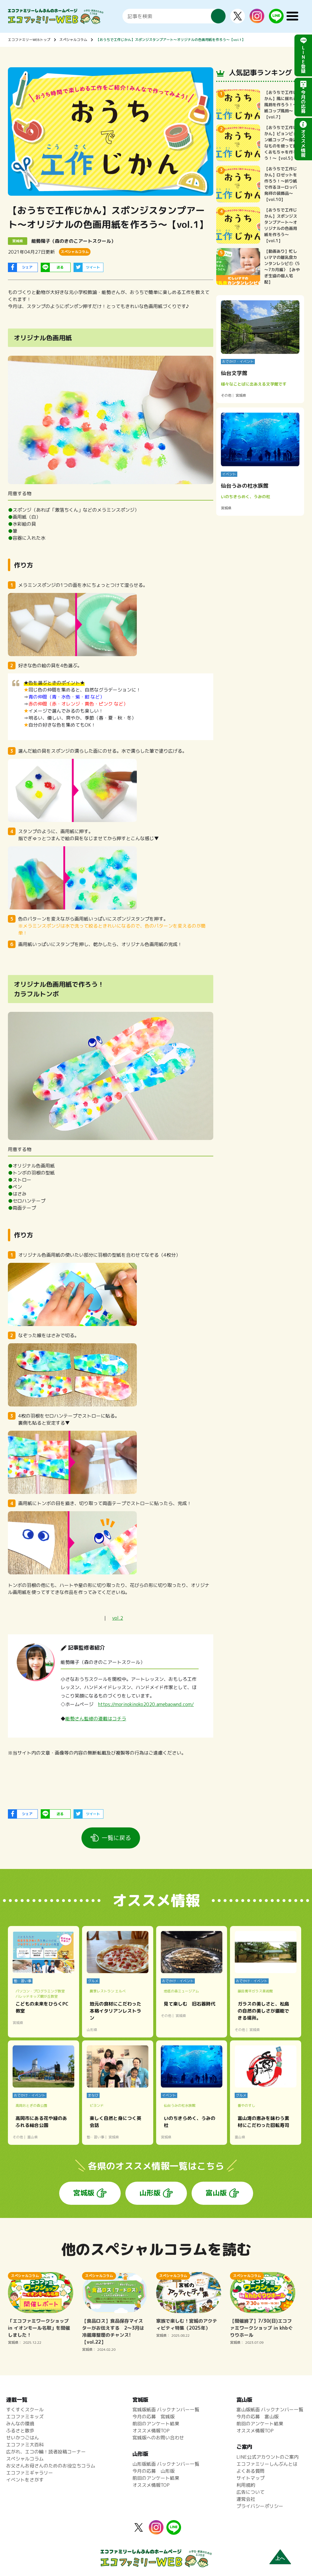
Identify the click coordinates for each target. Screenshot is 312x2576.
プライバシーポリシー (259, 2506)
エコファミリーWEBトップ (29, 39)
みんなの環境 (20, 2423)
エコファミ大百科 (25, 2444)
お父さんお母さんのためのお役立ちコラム (50, 2465)
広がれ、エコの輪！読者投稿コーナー (46, 2451)
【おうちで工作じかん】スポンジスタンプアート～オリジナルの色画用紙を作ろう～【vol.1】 (170, 39)
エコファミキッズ (25, 2416)
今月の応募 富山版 (257, 2416)
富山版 (216, 2193)
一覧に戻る (116, 1838)
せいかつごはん (22, 2437)
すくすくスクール (25, 2409)
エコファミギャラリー (29, 2473)
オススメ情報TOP (151, 2430)
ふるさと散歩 (20, 2430)
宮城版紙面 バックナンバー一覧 (165, 2409)
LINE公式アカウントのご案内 (267, 2457)
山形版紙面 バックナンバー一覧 (165, 2464)
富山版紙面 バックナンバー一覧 (269, 2409)
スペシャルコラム (73, 39)
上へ (280, 2558)
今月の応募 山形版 (153, 2471)
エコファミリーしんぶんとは (266, 2464)
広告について (250, 2492)
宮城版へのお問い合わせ (158, 2437)
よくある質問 (250, 2471)
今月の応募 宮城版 (153, 2416)
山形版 (150, 2193)
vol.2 (117, 1618)
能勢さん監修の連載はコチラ (95, 1718)
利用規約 (245, 2485)
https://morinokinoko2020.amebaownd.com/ (146, 1704)
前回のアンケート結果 (155, 2423)
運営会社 (245, 2499)
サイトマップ (250, 2478)
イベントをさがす (25, 2480)
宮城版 (83, 2193)
